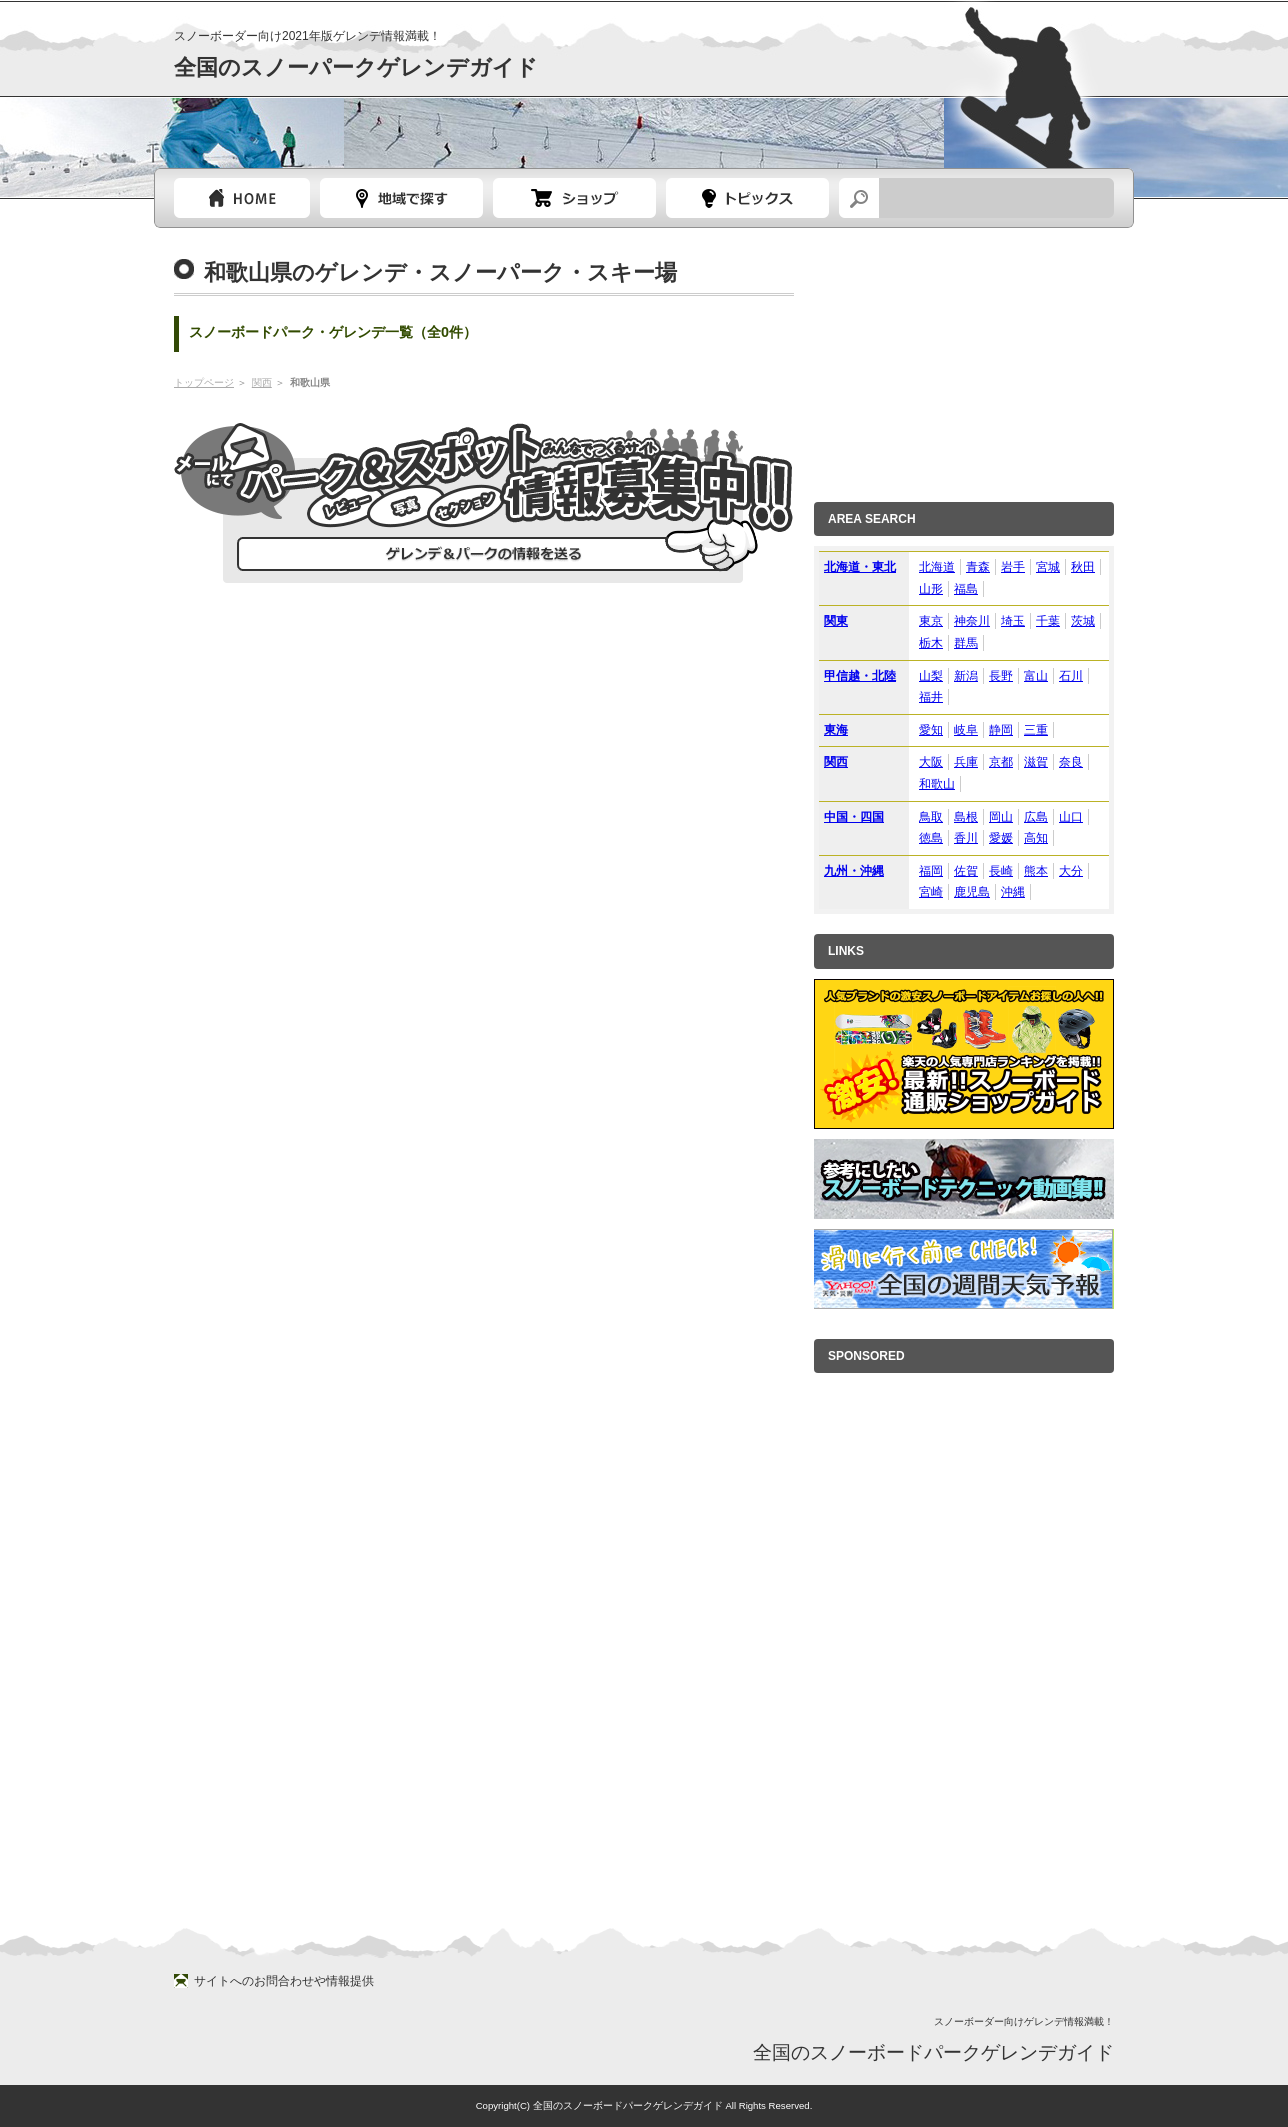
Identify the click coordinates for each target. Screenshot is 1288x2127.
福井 (931, 697)
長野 (1001, 676)
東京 (931, 621)
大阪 (931, 762)
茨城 (1083, 621)
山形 (931, 589)
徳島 (931, 838)
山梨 (931, 676)
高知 (1036, 838)
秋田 (1083, 567)
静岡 (1001, 730)
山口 (1071, 817)
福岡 (931, 871)
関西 (262, 382)
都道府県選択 (401, 198)
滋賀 (1036, 762)
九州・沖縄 (854, 871)
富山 (1036, 676)
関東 (836, 621)
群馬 (966, 643)
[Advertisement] (964, 359)
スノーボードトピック (747, 198)
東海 (836, 730)
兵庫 (966, 762)
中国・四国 (854, 817)
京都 (1001, 762)
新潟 (966, 676)
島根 (966, 817)
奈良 (1071, 762)
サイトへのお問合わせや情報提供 (284, 1981)
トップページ (242, 198)
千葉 (1048, 621)
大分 (1071, 871)
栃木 (931, 643)
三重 (1036, 730)
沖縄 (1013, 892)
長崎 (1001, 871)
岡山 (1001, 817)
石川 (1071, 676)
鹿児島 (972, 892)
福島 (966, 589)
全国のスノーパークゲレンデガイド (356, 67)
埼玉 (1013, 621)
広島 (1036, 817)
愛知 (931, 730)
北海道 (937, 567)
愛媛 (1001, 838)
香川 (966, 838)
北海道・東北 (860, 567)
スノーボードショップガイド (574, 198)
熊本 (1036, 871)
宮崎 (931, 892)
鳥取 (931, 817)
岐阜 (966, 730)
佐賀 (966, 871)
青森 (978, 567)
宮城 (1048, 567)
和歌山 (937, 784)
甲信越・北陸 (860, 676)
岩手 (1013, 567)
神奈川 (972, 621)
